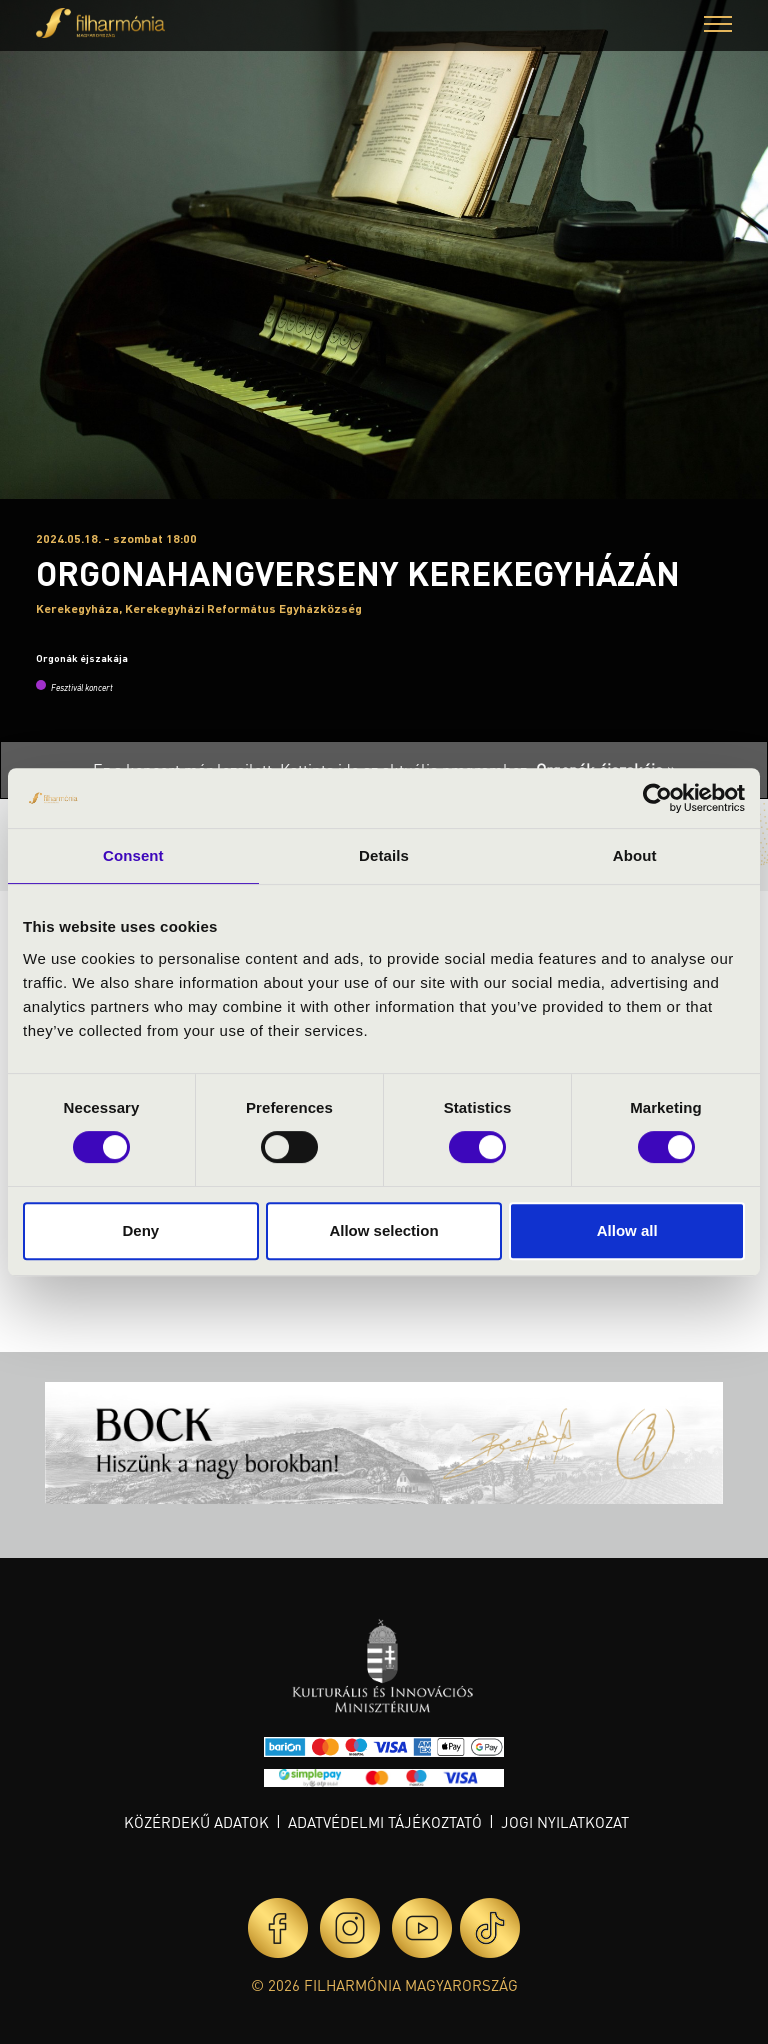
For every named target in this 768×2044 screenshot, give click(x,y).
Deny (140, 1230)
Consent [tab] (133, 855)
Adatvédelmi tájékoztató (385, 1822)
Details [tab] (384, 855)
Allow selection (383, 1230)
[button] (718, 26)
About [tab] (635, 855)
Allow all (627, 1230)
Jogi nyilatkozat (565, 1822)
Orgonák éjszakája (82, 658)
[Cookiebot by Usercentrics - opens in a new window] (657, 798)
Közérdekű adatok (196, 1822)
